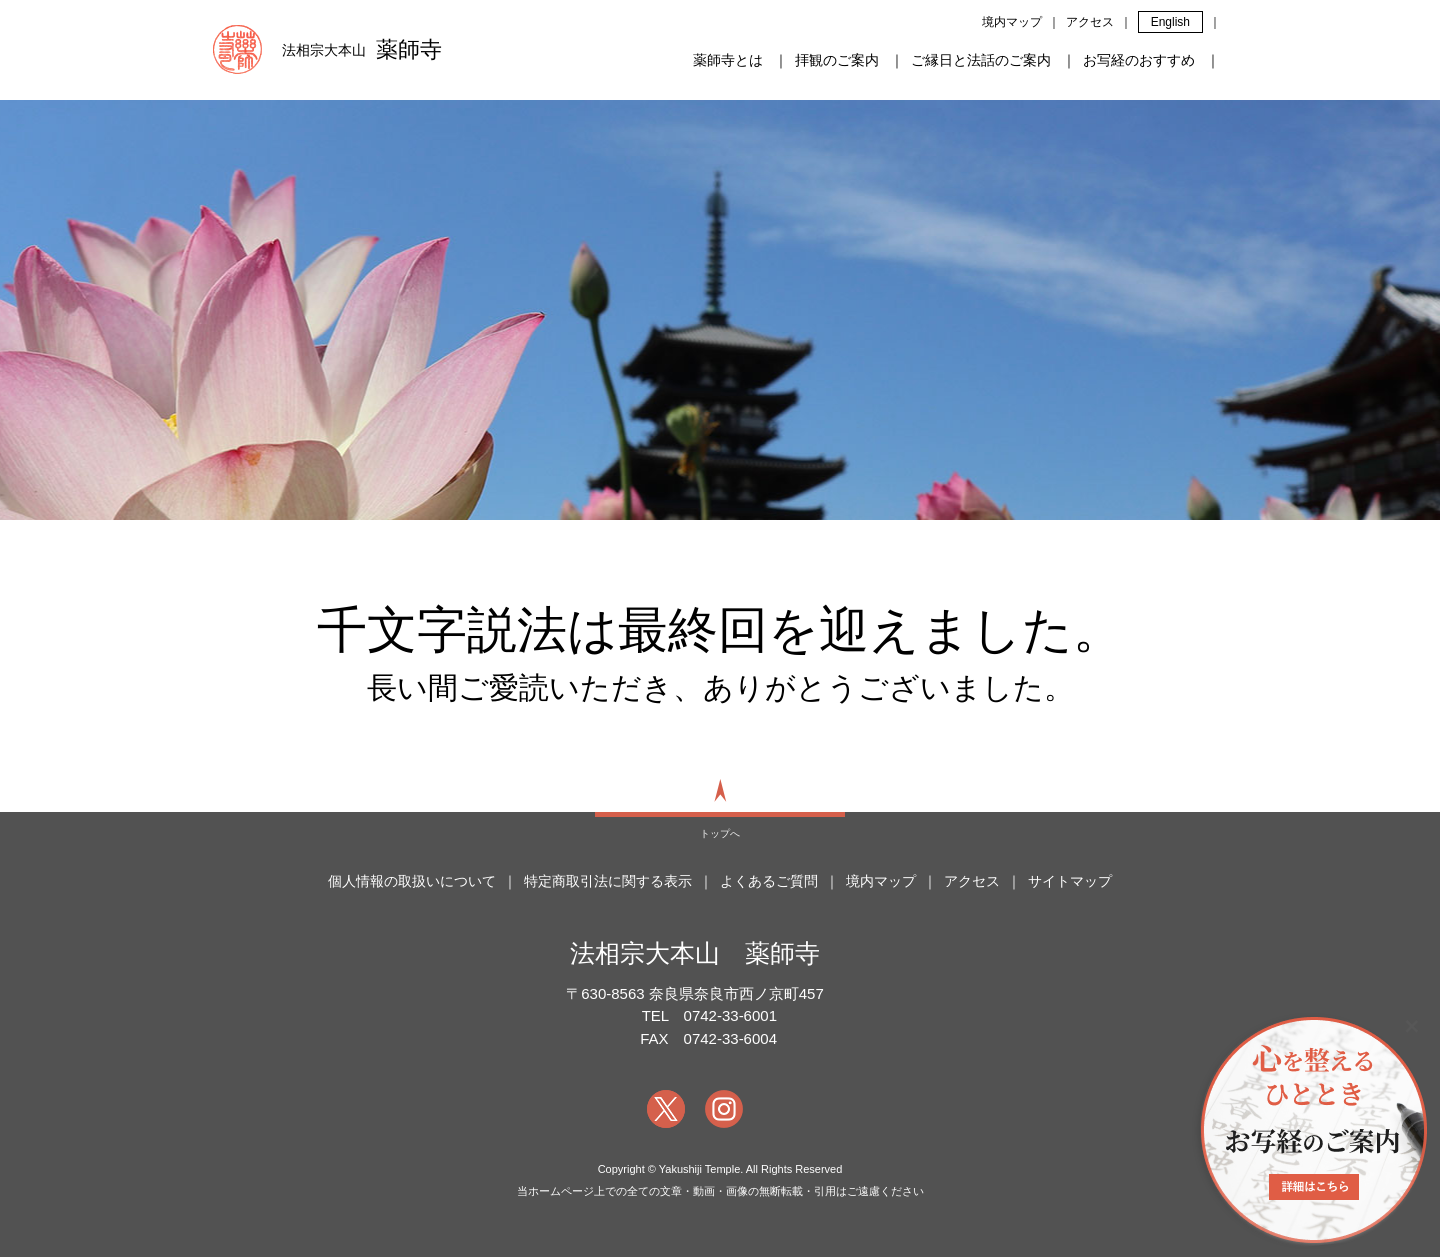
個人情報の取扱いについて (412, 881)
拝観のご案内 (837, 60)
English (1170, 22)
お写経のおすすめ (1139, 60)
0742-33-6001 (730, 1015)
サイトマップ (1070, 881)
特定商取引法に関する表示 (608, 881)
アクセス (1090, 22)
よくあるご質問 (769, 881)
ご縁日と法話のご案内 (981, 60)
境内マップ (1012, 22)
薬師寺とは (728, 60)
